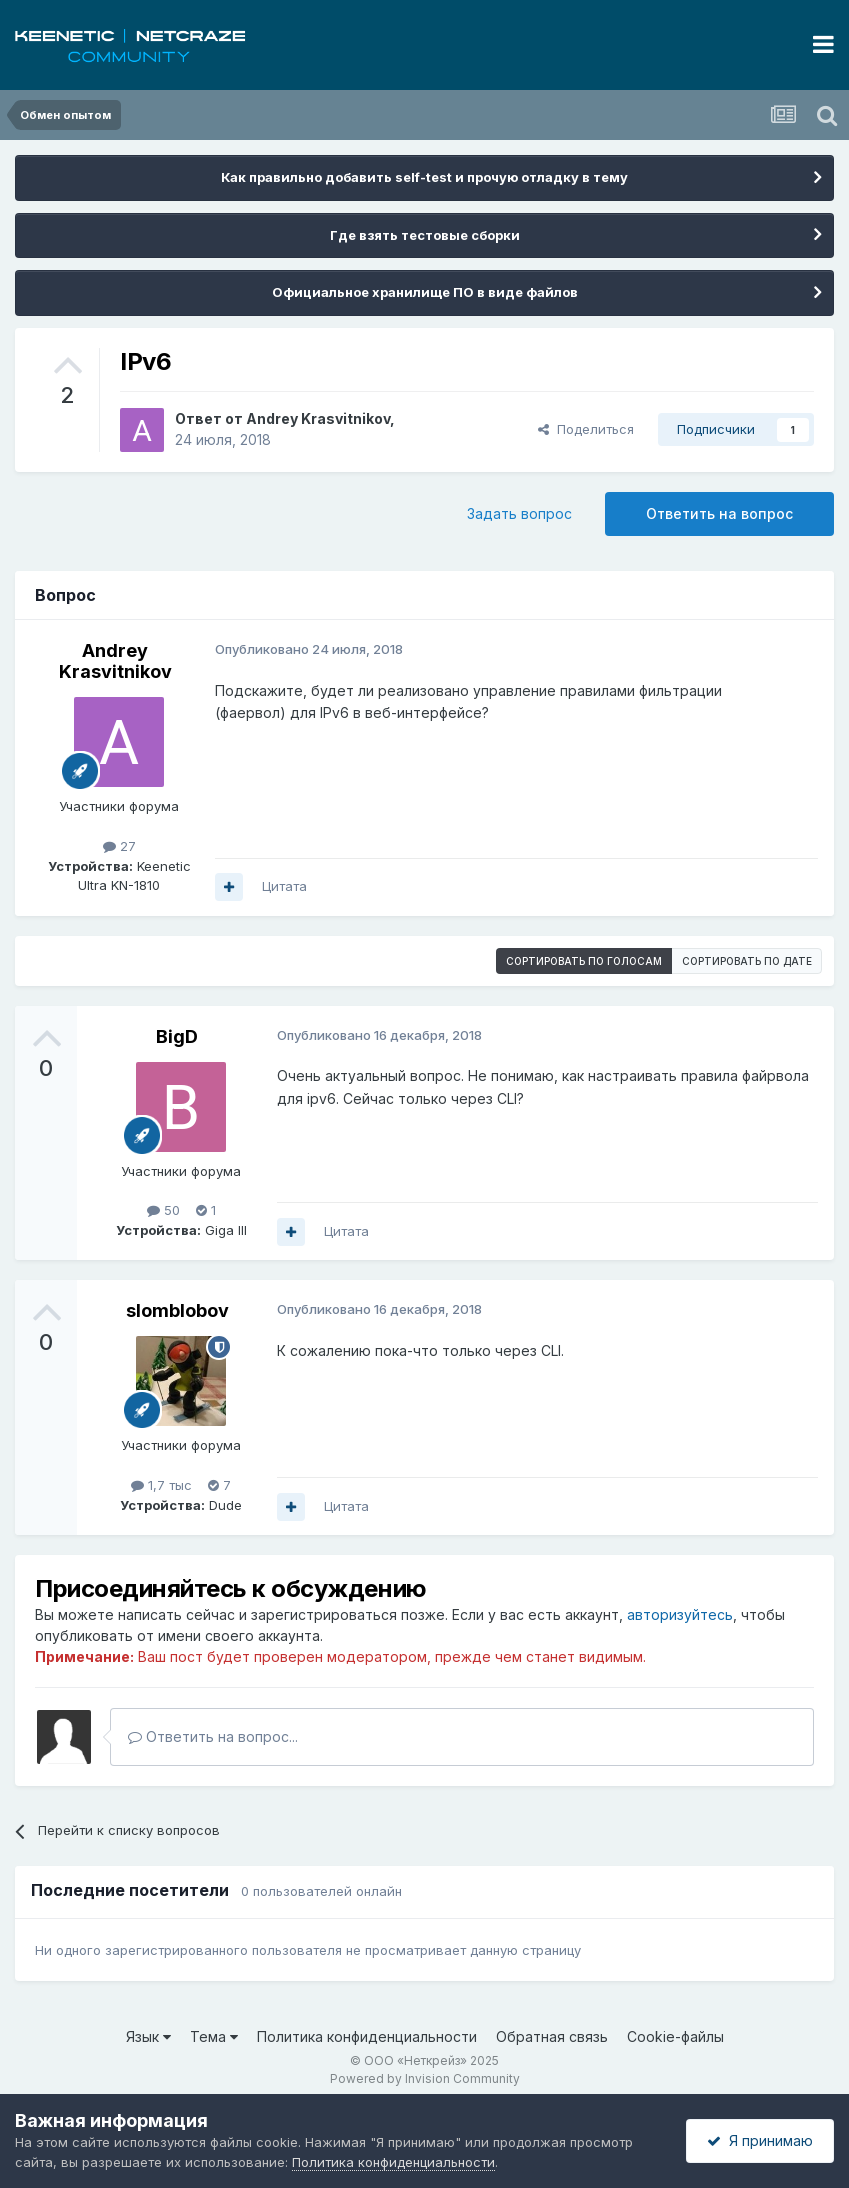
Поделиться (586, 429)
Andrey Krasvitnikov (318, 418)
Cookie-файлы (675, 2036)
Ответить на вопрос (719, 513)
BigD (177, 1036)
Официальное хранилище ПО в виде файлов (425, 292)
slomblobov (177, 1310)
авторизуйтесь (680, 1614)
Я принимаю (760, 2140)
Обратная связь (552, 2036)
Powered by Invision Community (425, 2078)
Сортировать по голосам (584, 961)
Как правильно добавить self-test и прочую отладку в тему (424, 177)
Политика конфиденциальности (367, 2036)
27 (119, 846)
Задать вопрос (519, 513)
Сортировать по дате (747, 961)
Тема (214, 2036)
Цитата (284, 886)
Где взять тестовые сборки (425, 235)
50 (163, 1210)
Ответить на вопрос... (213, 1736)
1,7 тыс (161, 1485)
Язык (148, 2036)
